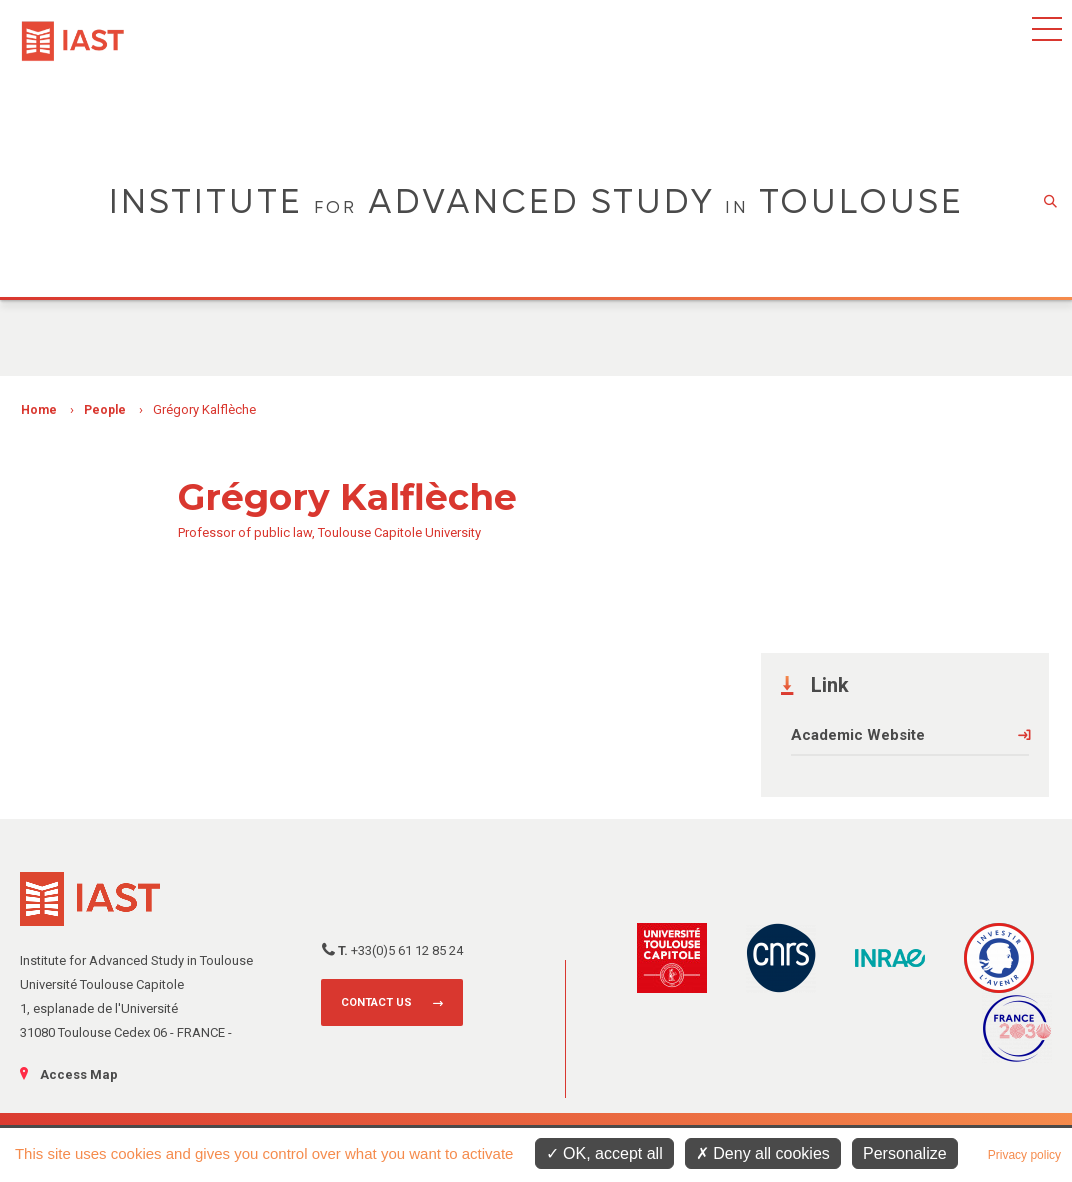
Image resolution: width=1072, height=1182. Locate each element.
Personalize (905, 1153)
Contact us (376, 1002)
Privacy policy (1024, 1155)
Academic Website (858, 735)
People (105, 410)
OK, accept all (604, 1153)
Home (39, 410)
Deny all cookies (763, 1153)
